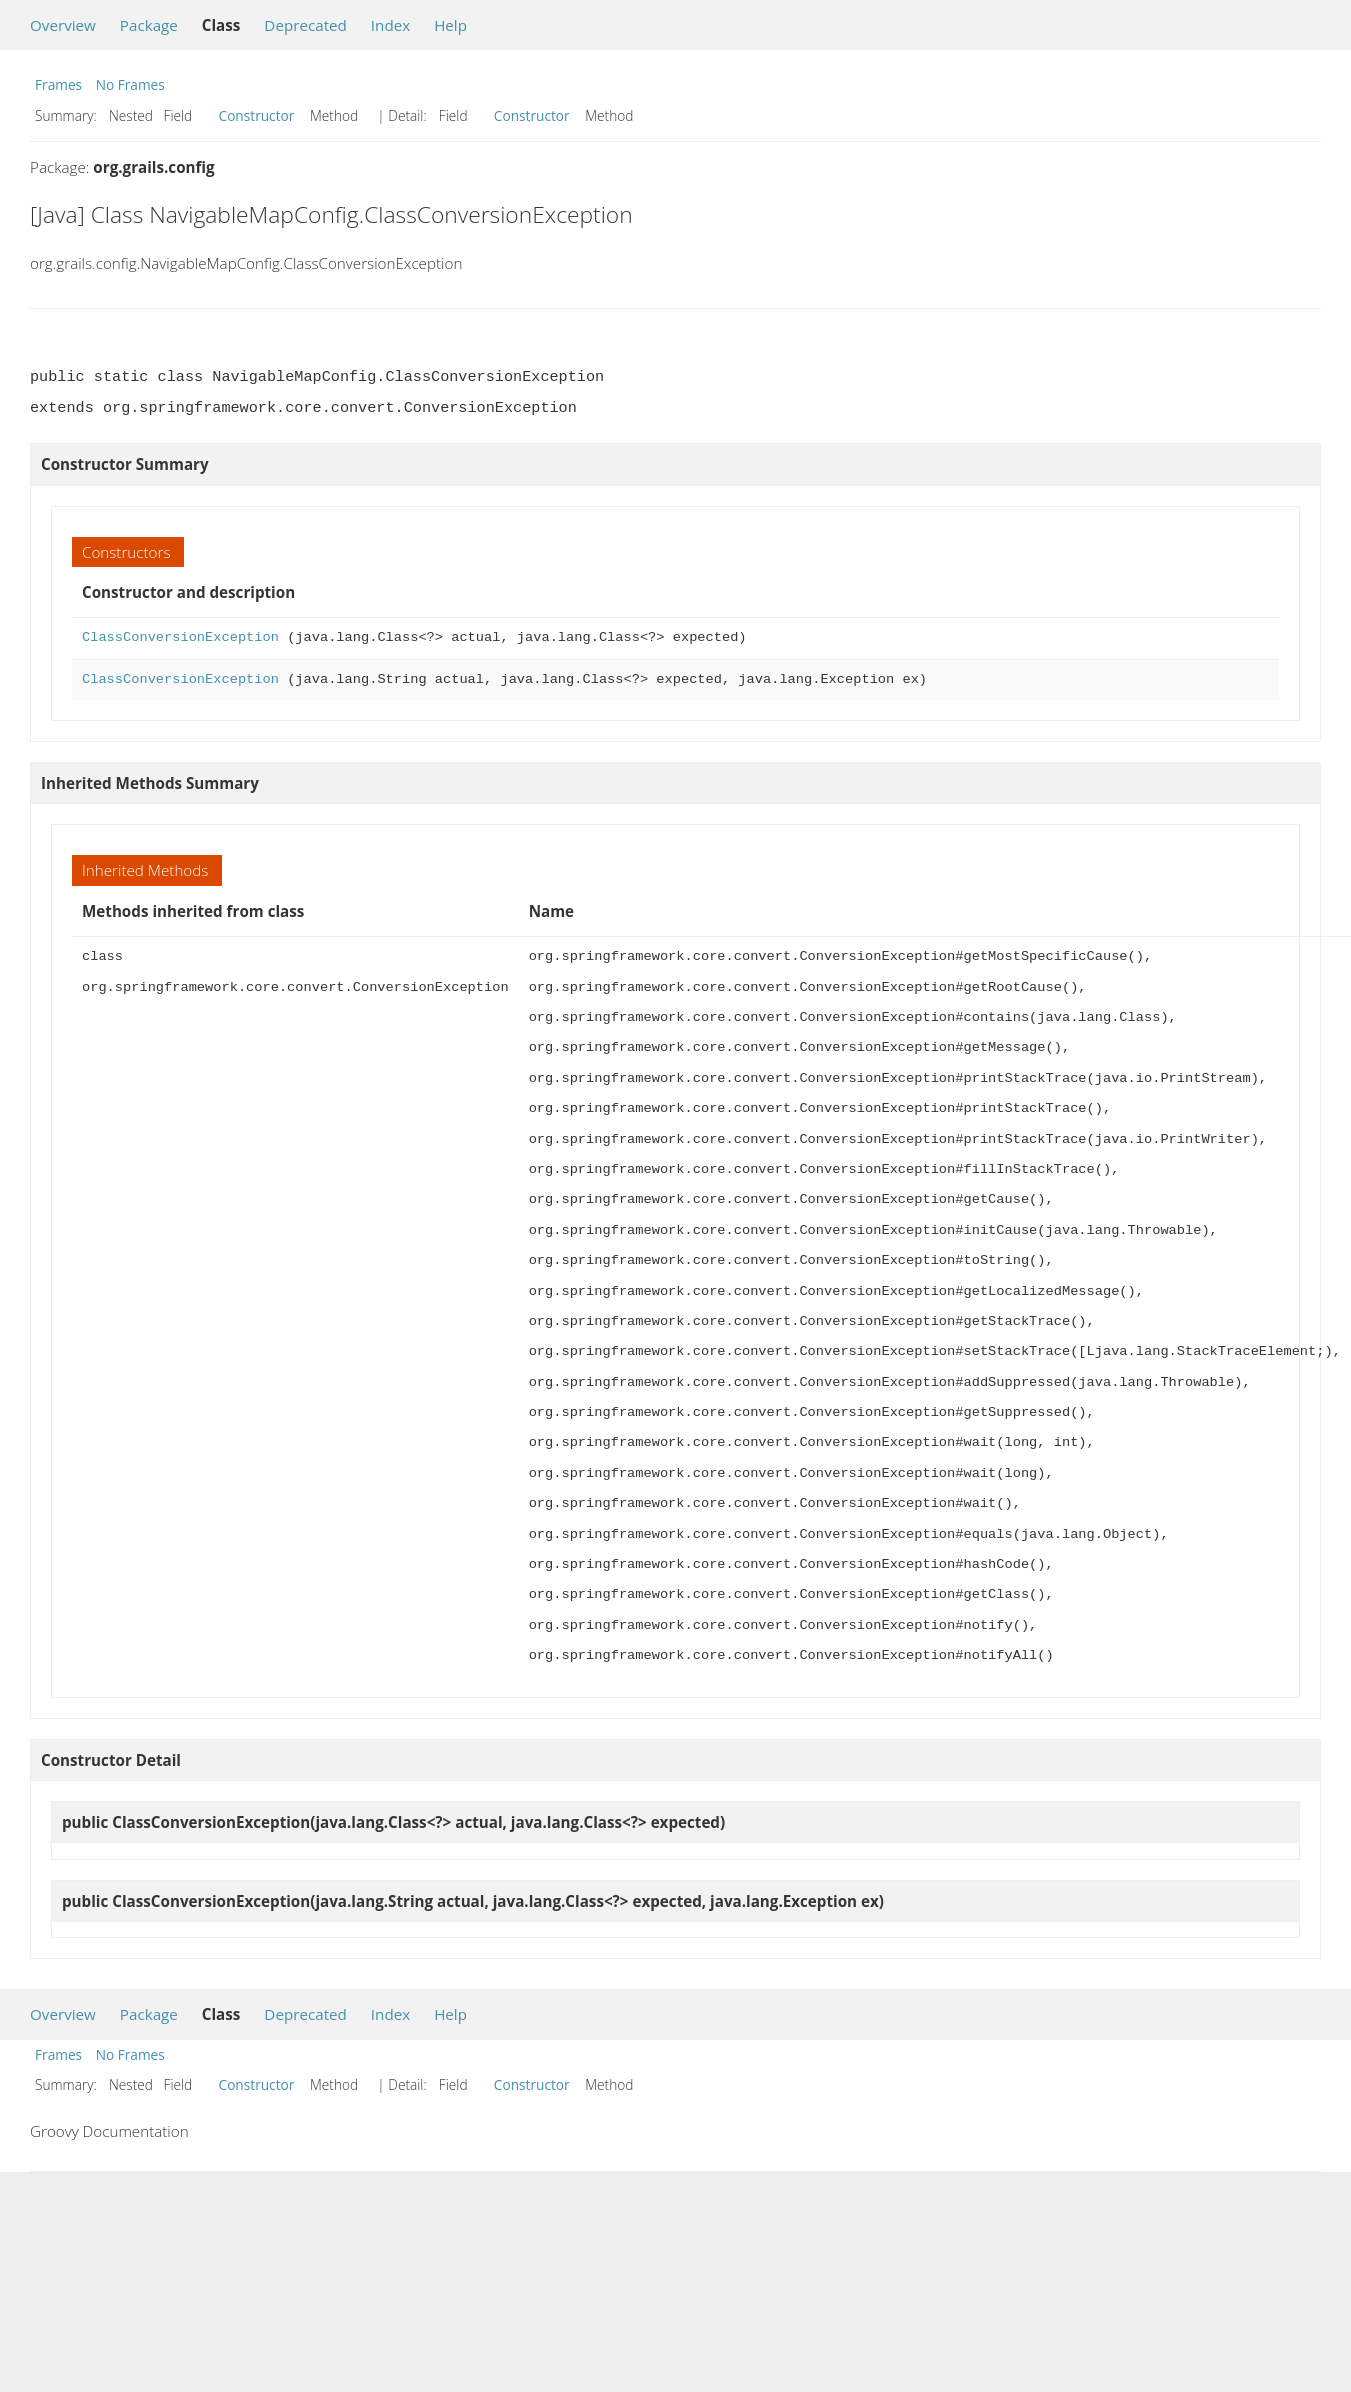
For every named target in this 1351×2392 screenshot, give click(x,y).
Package (149, 25)
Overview (63, 25)
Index (390, 25)
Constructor (257, 115)
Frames (58, 84)
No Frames (130, 84)
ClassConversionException (180, 637)
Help (450, 25)
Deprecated (305, 25)
